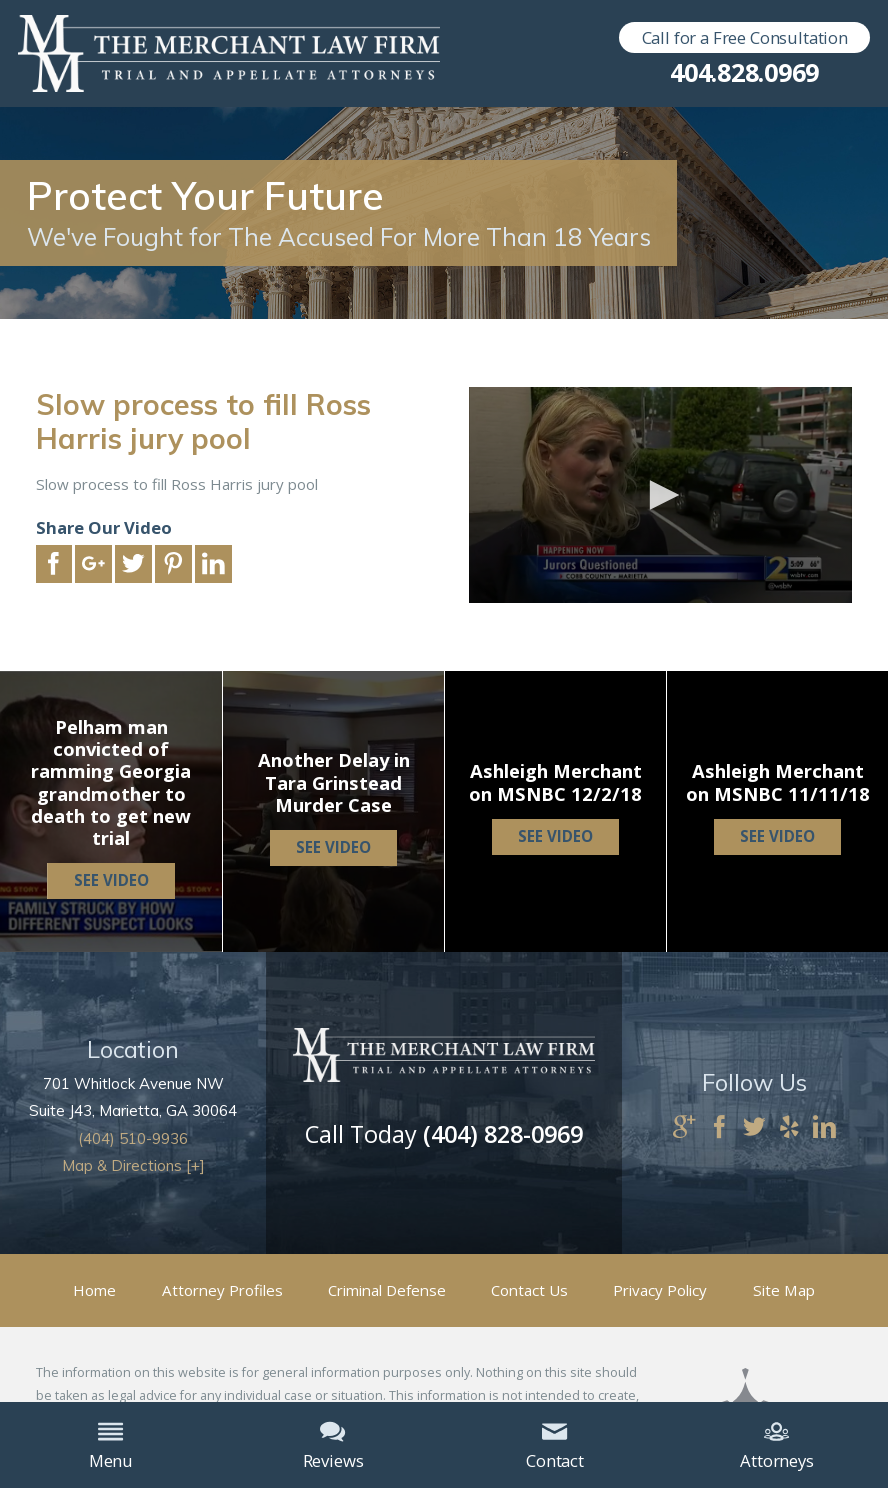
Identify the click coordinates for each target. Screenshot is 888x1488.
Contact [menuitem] (555, 1445)
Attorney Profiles (222, 1290)
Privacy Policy (660, 1290)
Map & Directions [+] (133, 1165)
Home (94, 1290)
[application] (661, 495)
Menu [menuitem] (111, 1445)
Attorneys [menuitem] (777, 1445)
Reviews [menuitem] (333, 1445)
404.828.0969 (744, 72)
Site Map (784, 1290)
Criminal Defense (387, 1290)
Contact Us (529, 1290)
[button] (661, 495)
